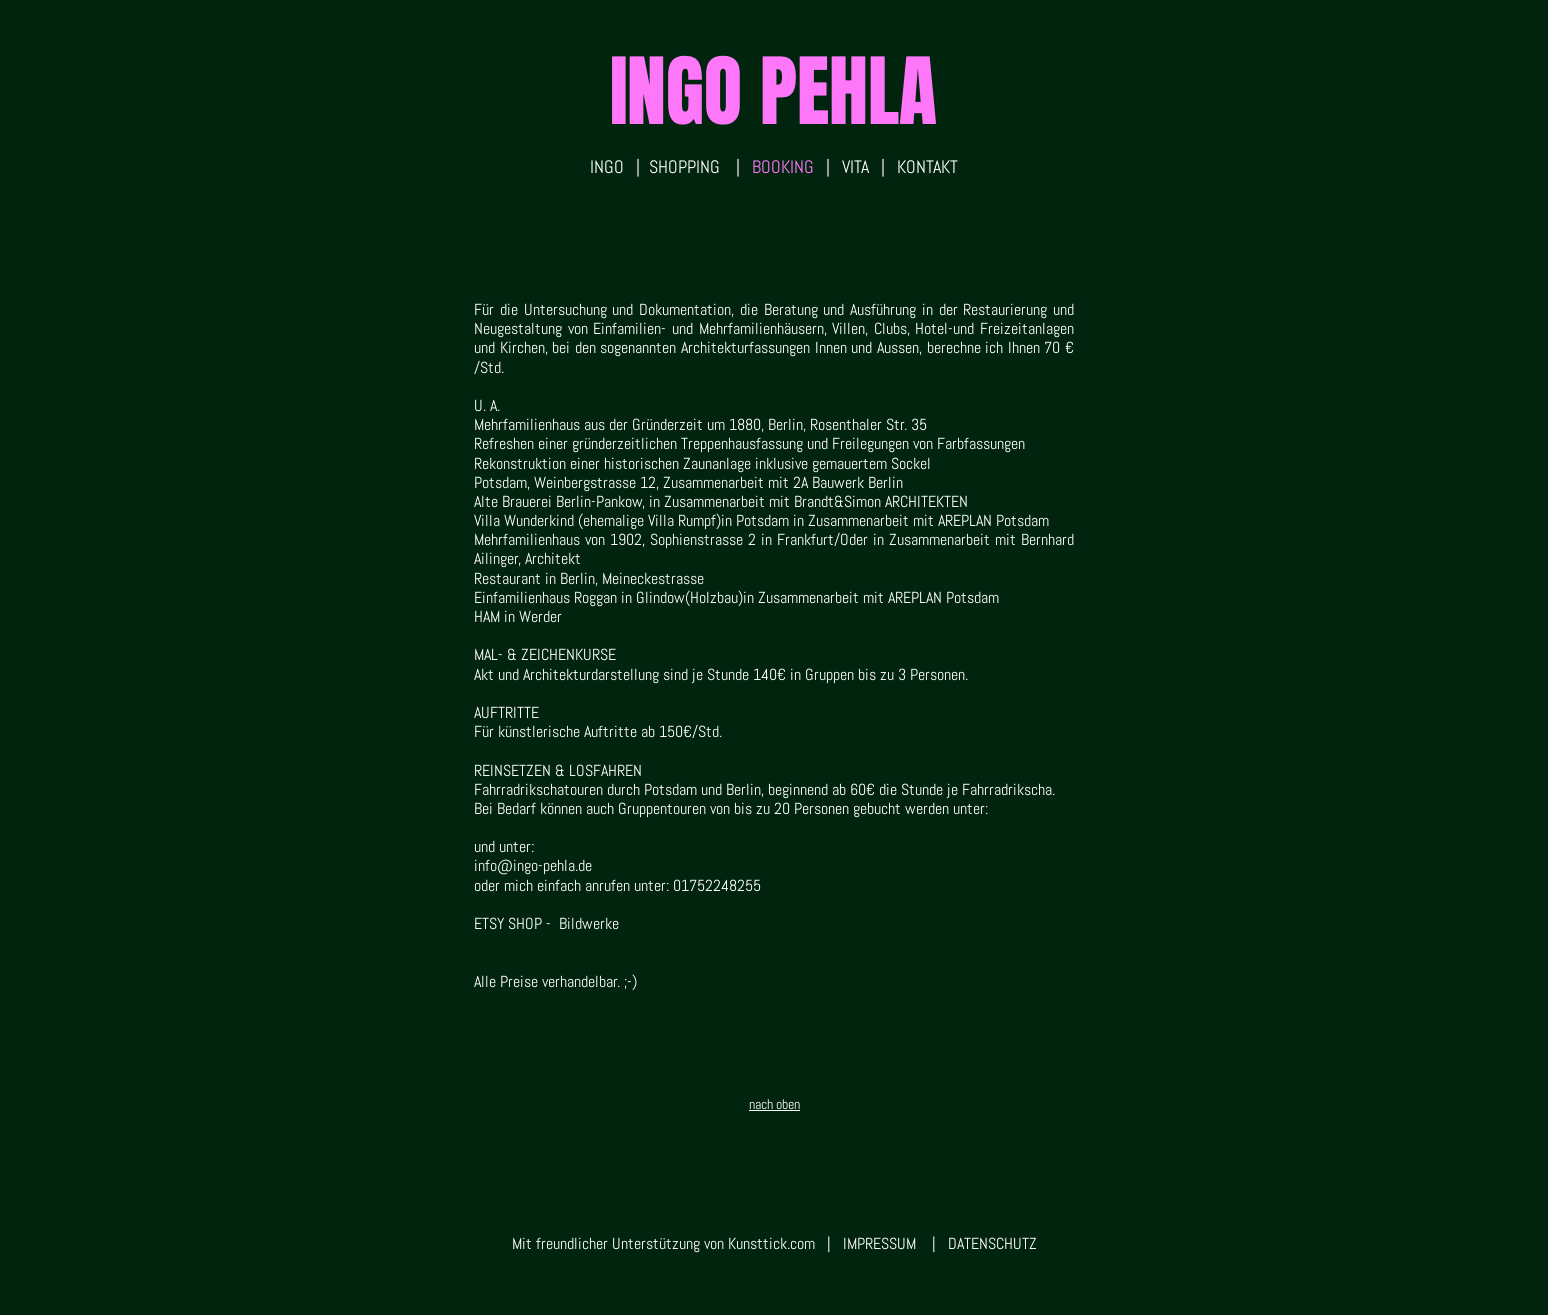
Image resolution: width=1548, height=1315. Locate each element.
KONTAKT (927, 166)
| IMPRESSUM (865, 1243)
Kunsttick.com (771, 1243)
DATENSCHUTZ (992, 1243)
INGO (607, 166)
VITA (851, 166)
